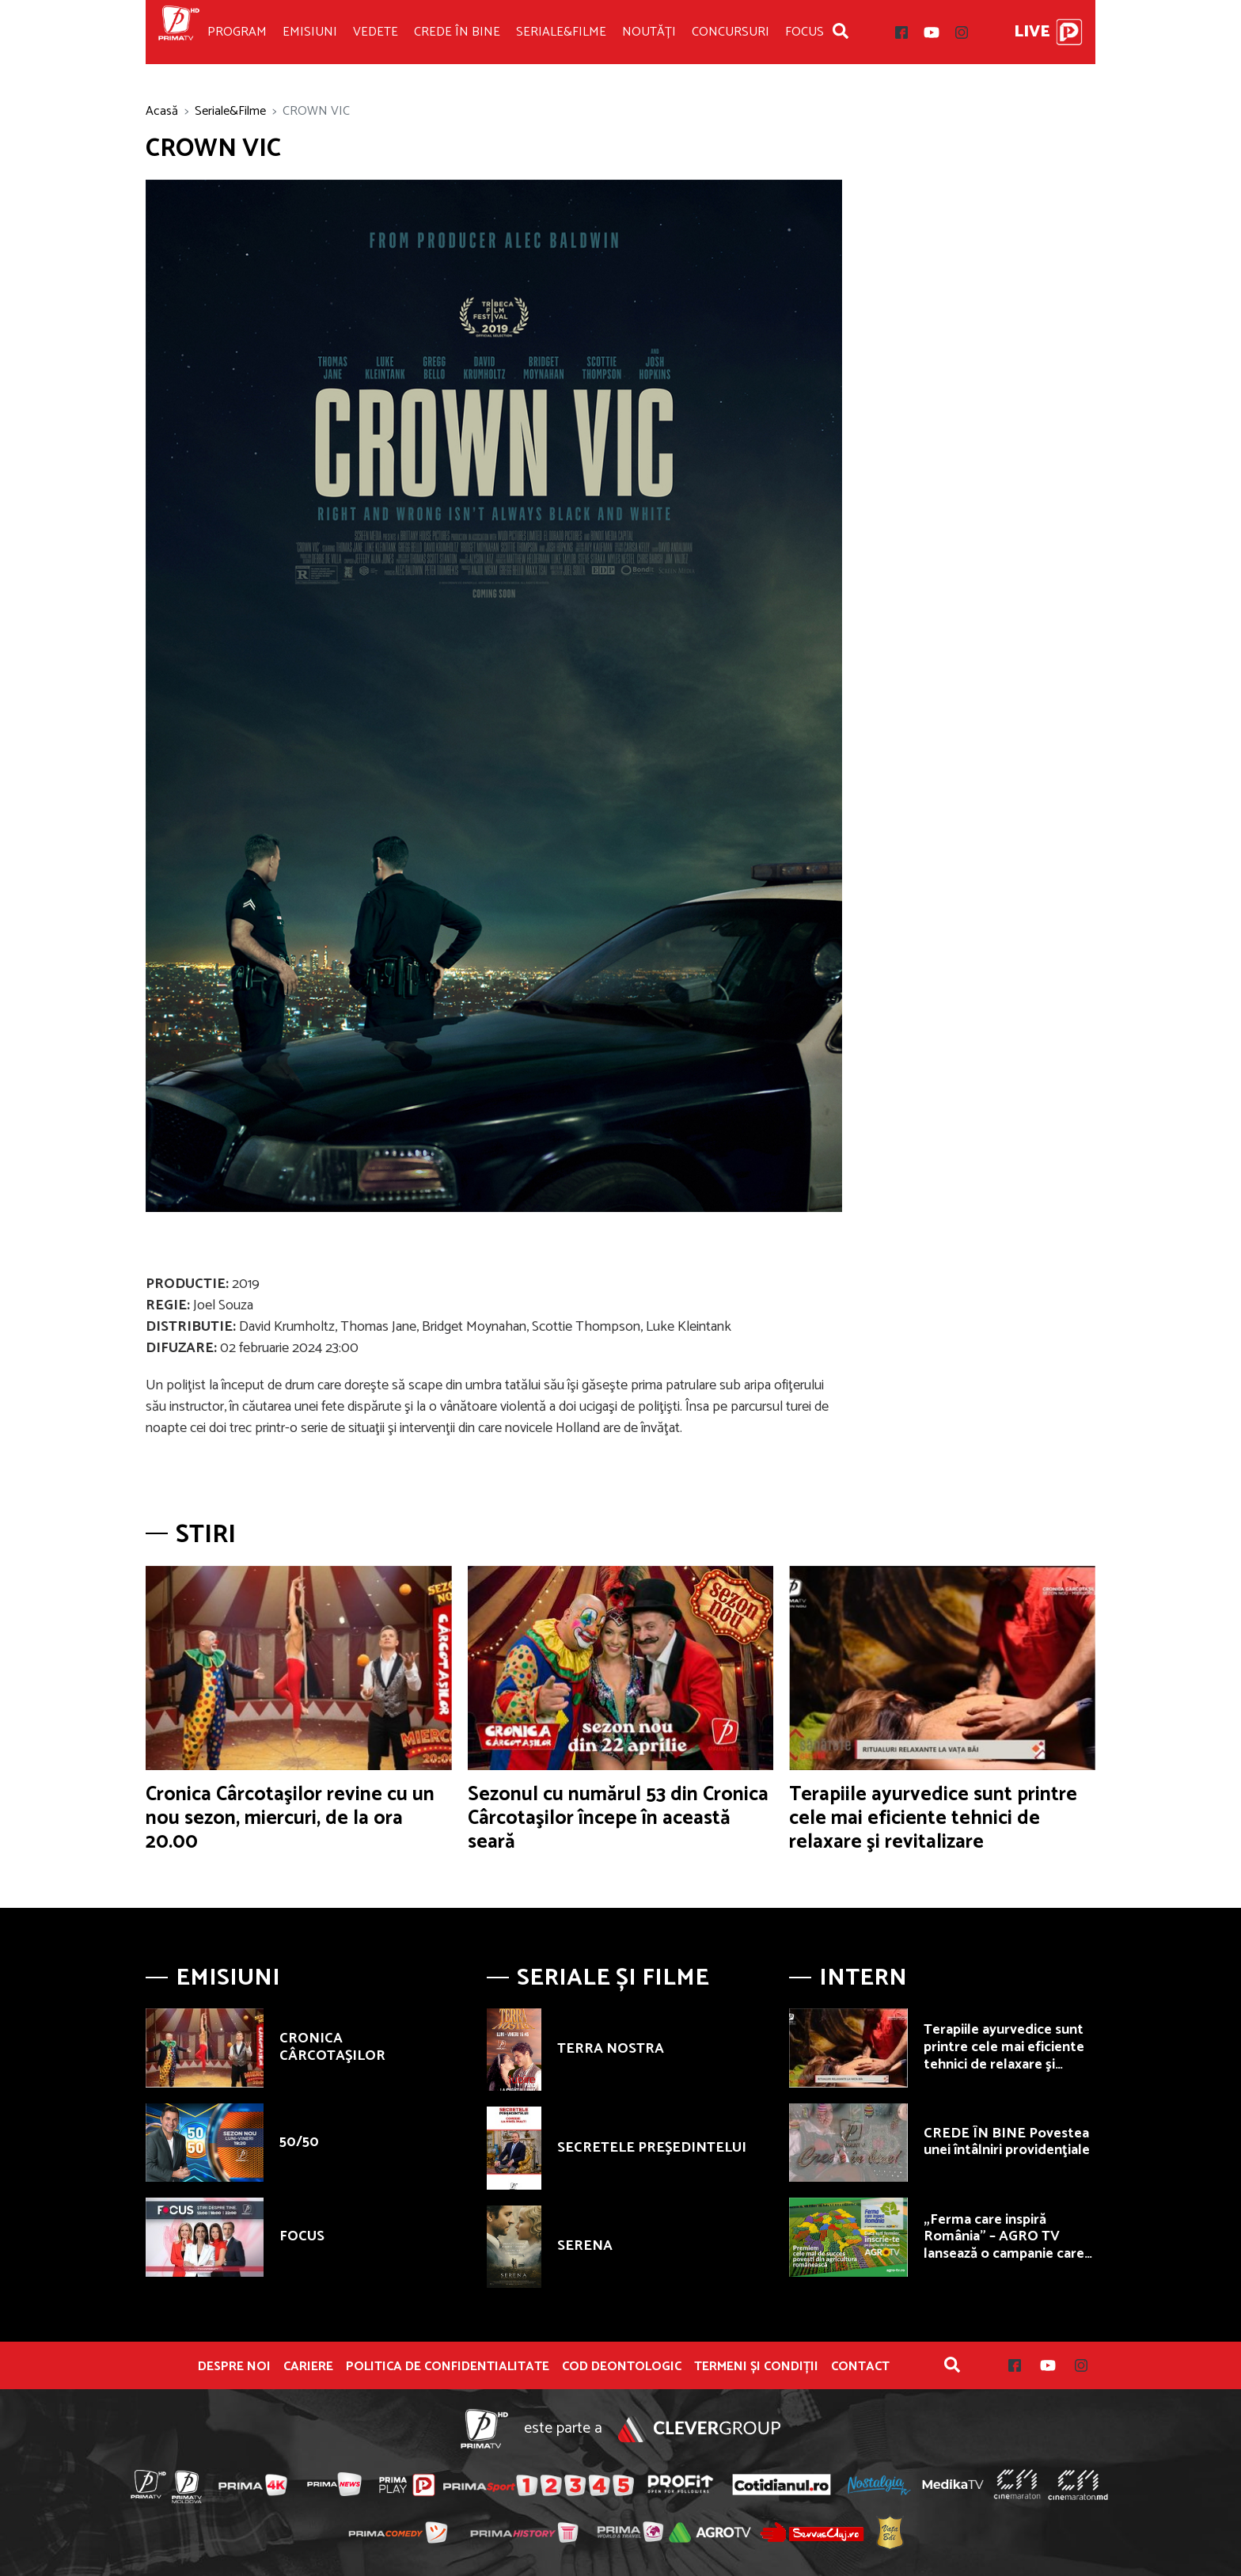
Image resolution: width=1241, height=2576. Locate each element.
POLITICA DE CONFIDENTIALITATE (447, 2367)
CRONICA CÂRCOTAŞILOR (332, 2047)
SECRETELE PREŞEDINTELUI (651, 2148)
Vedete (375, 32)
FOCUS (301, 2236)
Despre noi (234, 2367)
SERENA (585, 2246)
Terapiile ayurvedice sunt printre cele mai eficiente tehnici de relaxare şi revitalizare (933, 1818)
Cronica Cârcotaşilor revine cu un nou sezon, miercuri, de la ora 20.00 (290, 1818)
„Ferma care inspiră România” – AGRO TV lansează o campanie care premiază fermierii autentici (1004, 2254)
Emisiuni (310, 32)
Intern (863, 1978)
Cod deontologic (621, 2367)
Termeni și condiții (756, 2367)
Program (237, 32)
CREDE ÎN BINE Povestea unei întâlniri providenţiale (1007, 2142)
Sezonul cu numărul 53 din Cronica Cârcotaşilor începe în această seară (618, 1818)
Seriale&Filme (561, 32)
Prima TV (178, 32)
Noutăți (649, 32)
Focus (804, 32)
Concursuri (730, 32)
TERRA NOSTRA (610, 2049)
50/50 (299, 2142)
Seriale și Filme (613, 1978)
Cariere (308, 2367)
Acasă (162, 111)
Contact (860, 2367)
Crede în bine (457, 32)
